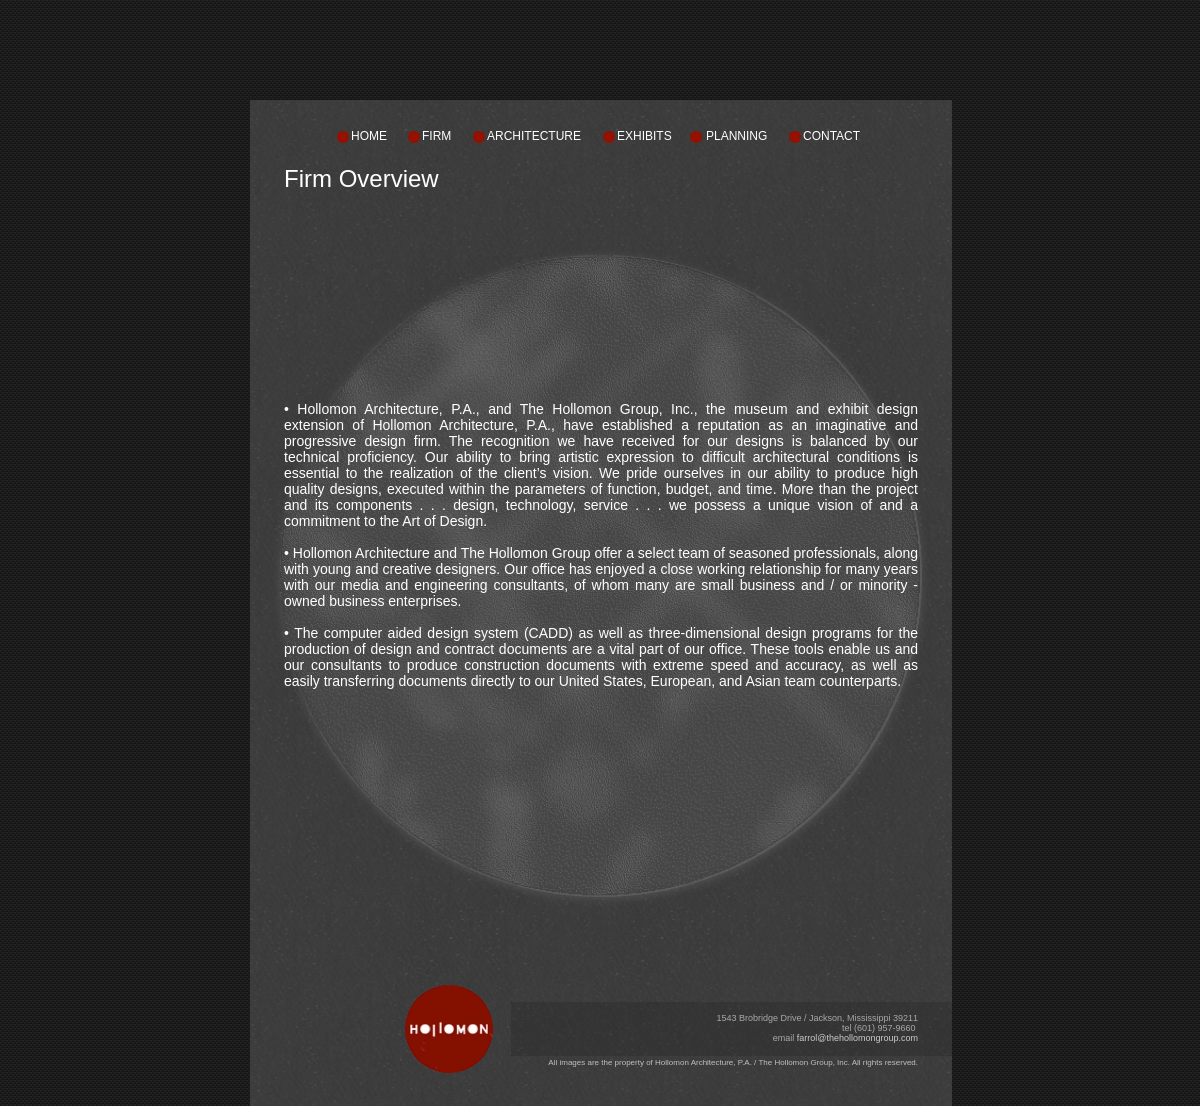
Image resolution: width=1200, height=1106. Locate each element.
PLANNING (736, 136)
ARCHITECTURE (534, 136)
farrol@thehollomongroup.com (857, 1038)
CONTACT (831, 136)
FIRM (436, 136)
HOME (369, 136)
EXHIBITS (644, 136)
